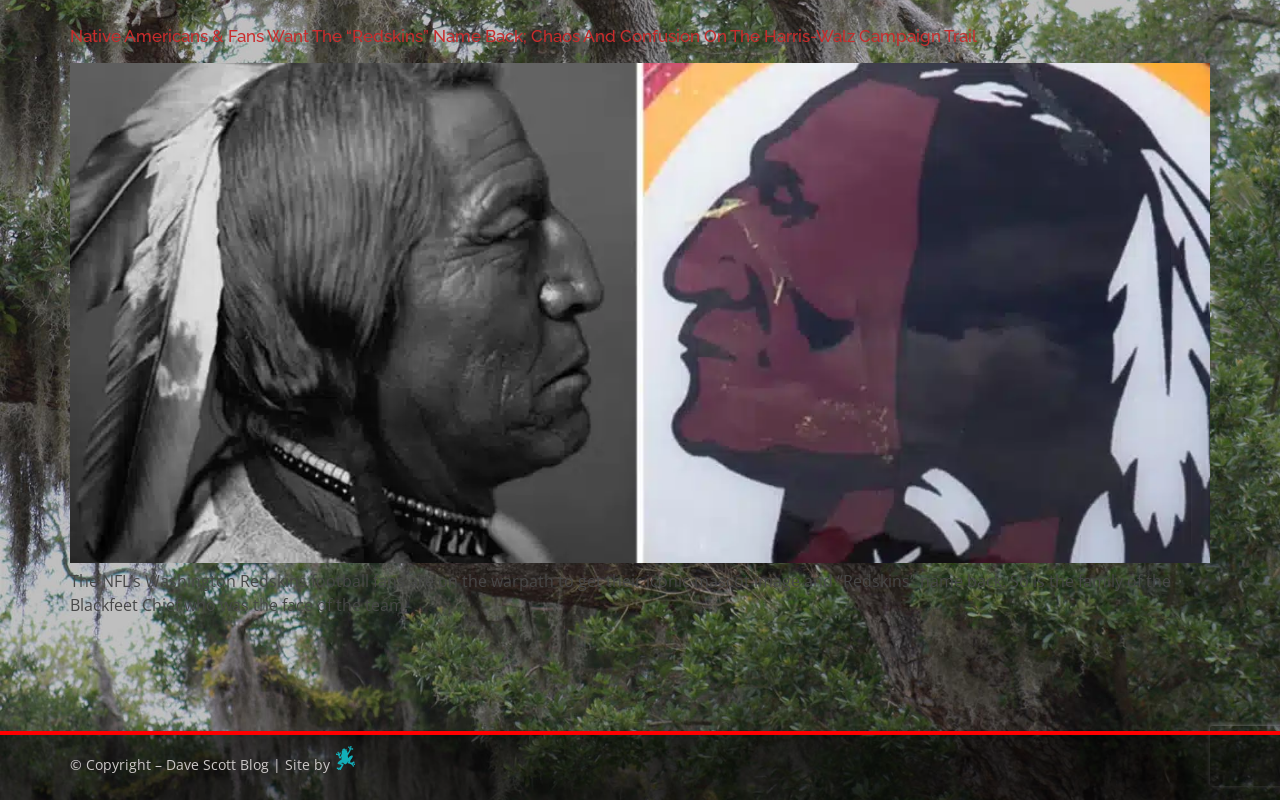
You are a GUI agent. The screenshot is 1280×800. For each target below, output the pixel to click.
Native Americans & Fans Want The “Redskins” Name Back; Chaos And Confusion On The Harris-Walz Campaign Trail (523, 36)
